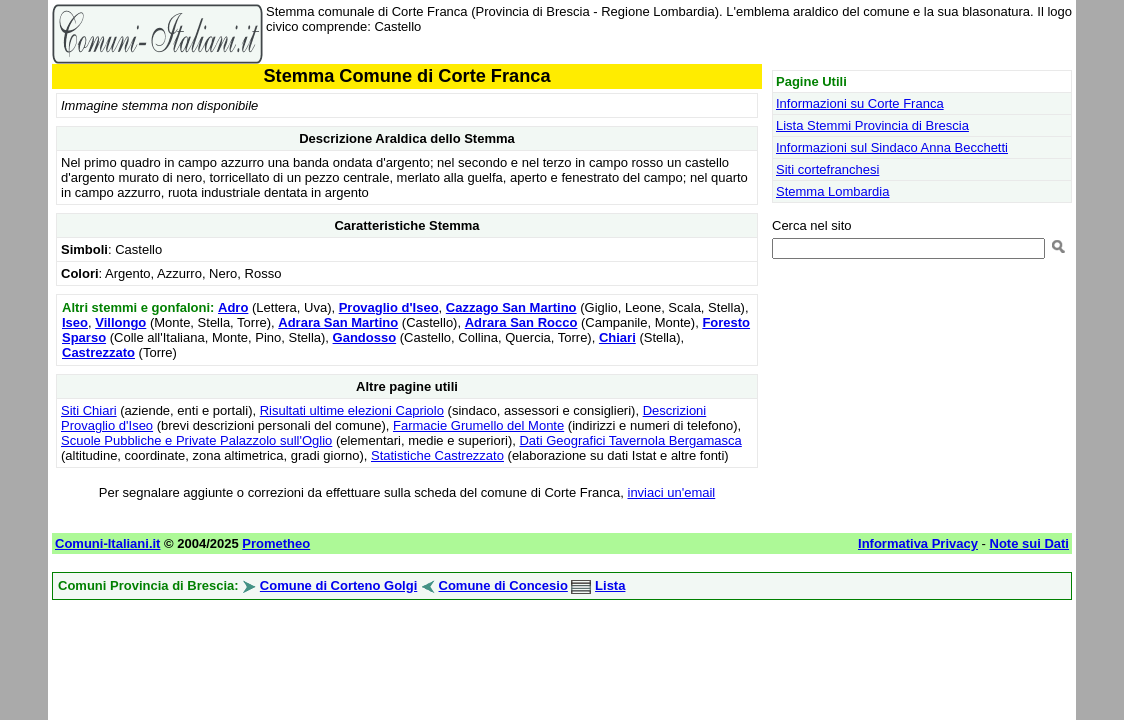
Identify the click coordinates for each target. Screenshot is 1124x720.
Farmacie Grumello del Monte (478, 425)
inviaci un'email (672, 492)
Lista (610, 585)
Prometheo (276, 543)
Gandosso (365, 337)
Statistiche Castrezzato (437, 455)
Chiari (617, 337)
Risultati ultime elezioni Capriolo (352, 410)
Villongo (120, 322)
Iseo (75, 322)
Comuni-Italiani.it (107, 543)
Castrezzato (98, 352)
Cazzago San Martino (511, 307)
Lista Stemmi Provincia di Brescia (872, 125)
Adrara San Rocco (521, 322)
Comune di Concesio (503, 585)
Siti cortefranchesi (827, 169)
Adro (233, 307)
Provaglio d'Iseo (389, 307)
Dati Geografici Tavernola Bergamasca (630, 440)
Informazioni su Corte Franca (860, 103)
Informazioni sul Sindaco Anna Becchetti (892, 147)
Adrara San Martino (338, 322)
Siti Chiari (89, 410)
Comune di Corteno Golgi (338, 585)
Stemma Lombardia (832, 191)
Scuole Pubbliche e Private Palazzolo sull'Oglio (196, 440)
